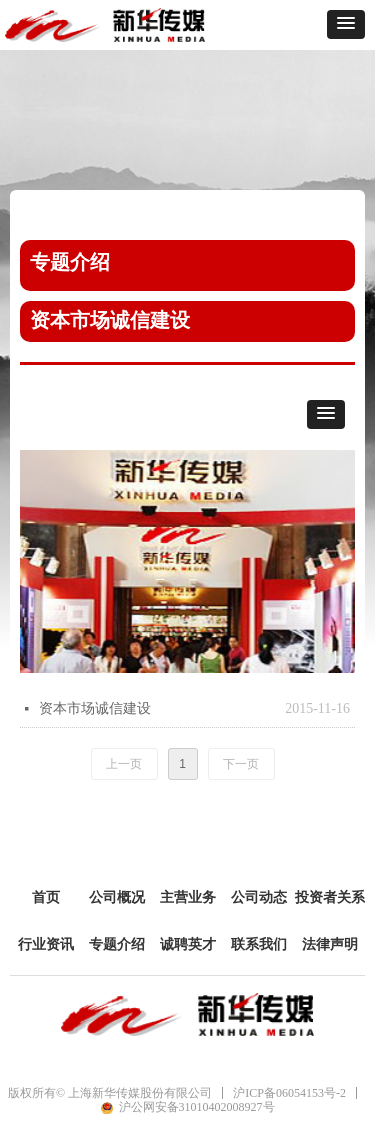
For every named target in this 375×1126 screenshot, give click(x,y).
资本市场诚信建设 (95, 708)
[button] (346, 24)
